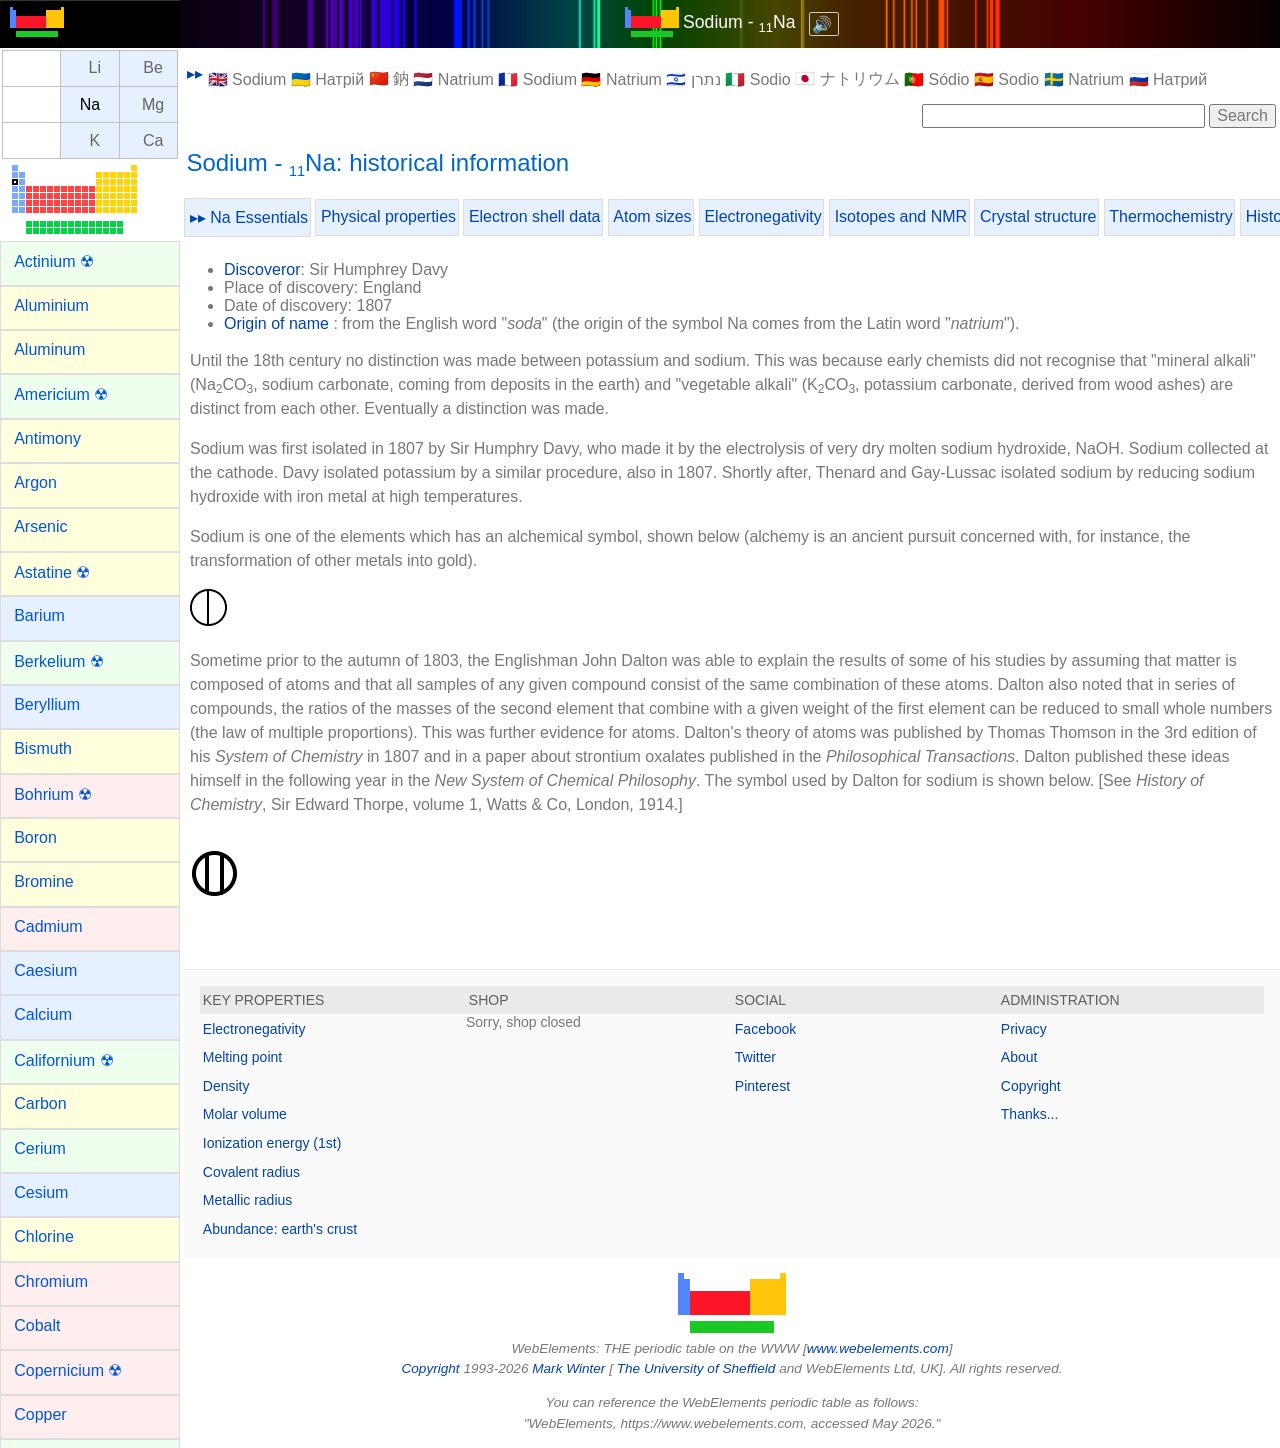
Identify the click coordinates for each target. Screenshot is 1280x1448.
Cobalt (37, 1325)
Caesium (45, 970)
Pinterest (762, 1086)
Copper (40, 1414)
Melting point (242, 1057)
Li (95, 68)
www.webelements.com (878, 1348)
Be (153, 68)
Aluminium (51, 305)
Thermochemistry (1171, 216)
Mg (153, 104)
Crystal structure (1038, 216)
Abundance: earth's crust (280, 1229)
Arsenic (40, 526)
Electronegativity (762, 216)
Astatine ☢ (52, 572)
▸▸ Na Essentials (249, 217)
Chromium (51, 1281)
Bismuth (43, 748)
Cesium (41, 1192)
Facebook (765, 1029)
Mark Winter (568, 1368)
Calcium (43, 1014)
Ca (153, 140)
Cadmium (48, 926)
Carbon (40, 1103)
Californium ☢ (63, 1060)
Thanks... (1030, 1114)
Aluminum (49, 349)
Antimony (47, 438)
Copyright (1031, 1086)
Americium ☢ (61, 394)
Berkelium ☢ (59, 661)
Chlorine (44, 1236)
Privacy (1024, 1029)
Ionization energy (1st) (272, 1143)
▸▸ (195, 73)
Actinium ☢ (54, 261)
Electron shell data (535, 216)
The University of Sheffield (698, 1368)
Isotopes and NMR (901, 216)
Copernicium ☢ (68, 1370)
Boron (35, 837)
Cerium (40, 1148)
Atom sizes (652, 216)
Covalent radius (251, 1172)
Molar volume (245, 1114)
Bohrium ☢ (53, 794)
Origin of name (276, 323)
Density (226, 1086)
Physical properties (388, 216)
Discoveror (262, 269)
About (1019, 1057)
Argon (35, 482)
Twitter (755, 1057)
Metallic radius (247, 1200)
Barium (39, 615)
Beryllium (47, 704)
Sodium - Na (739, 22)
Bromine (44, 881)
